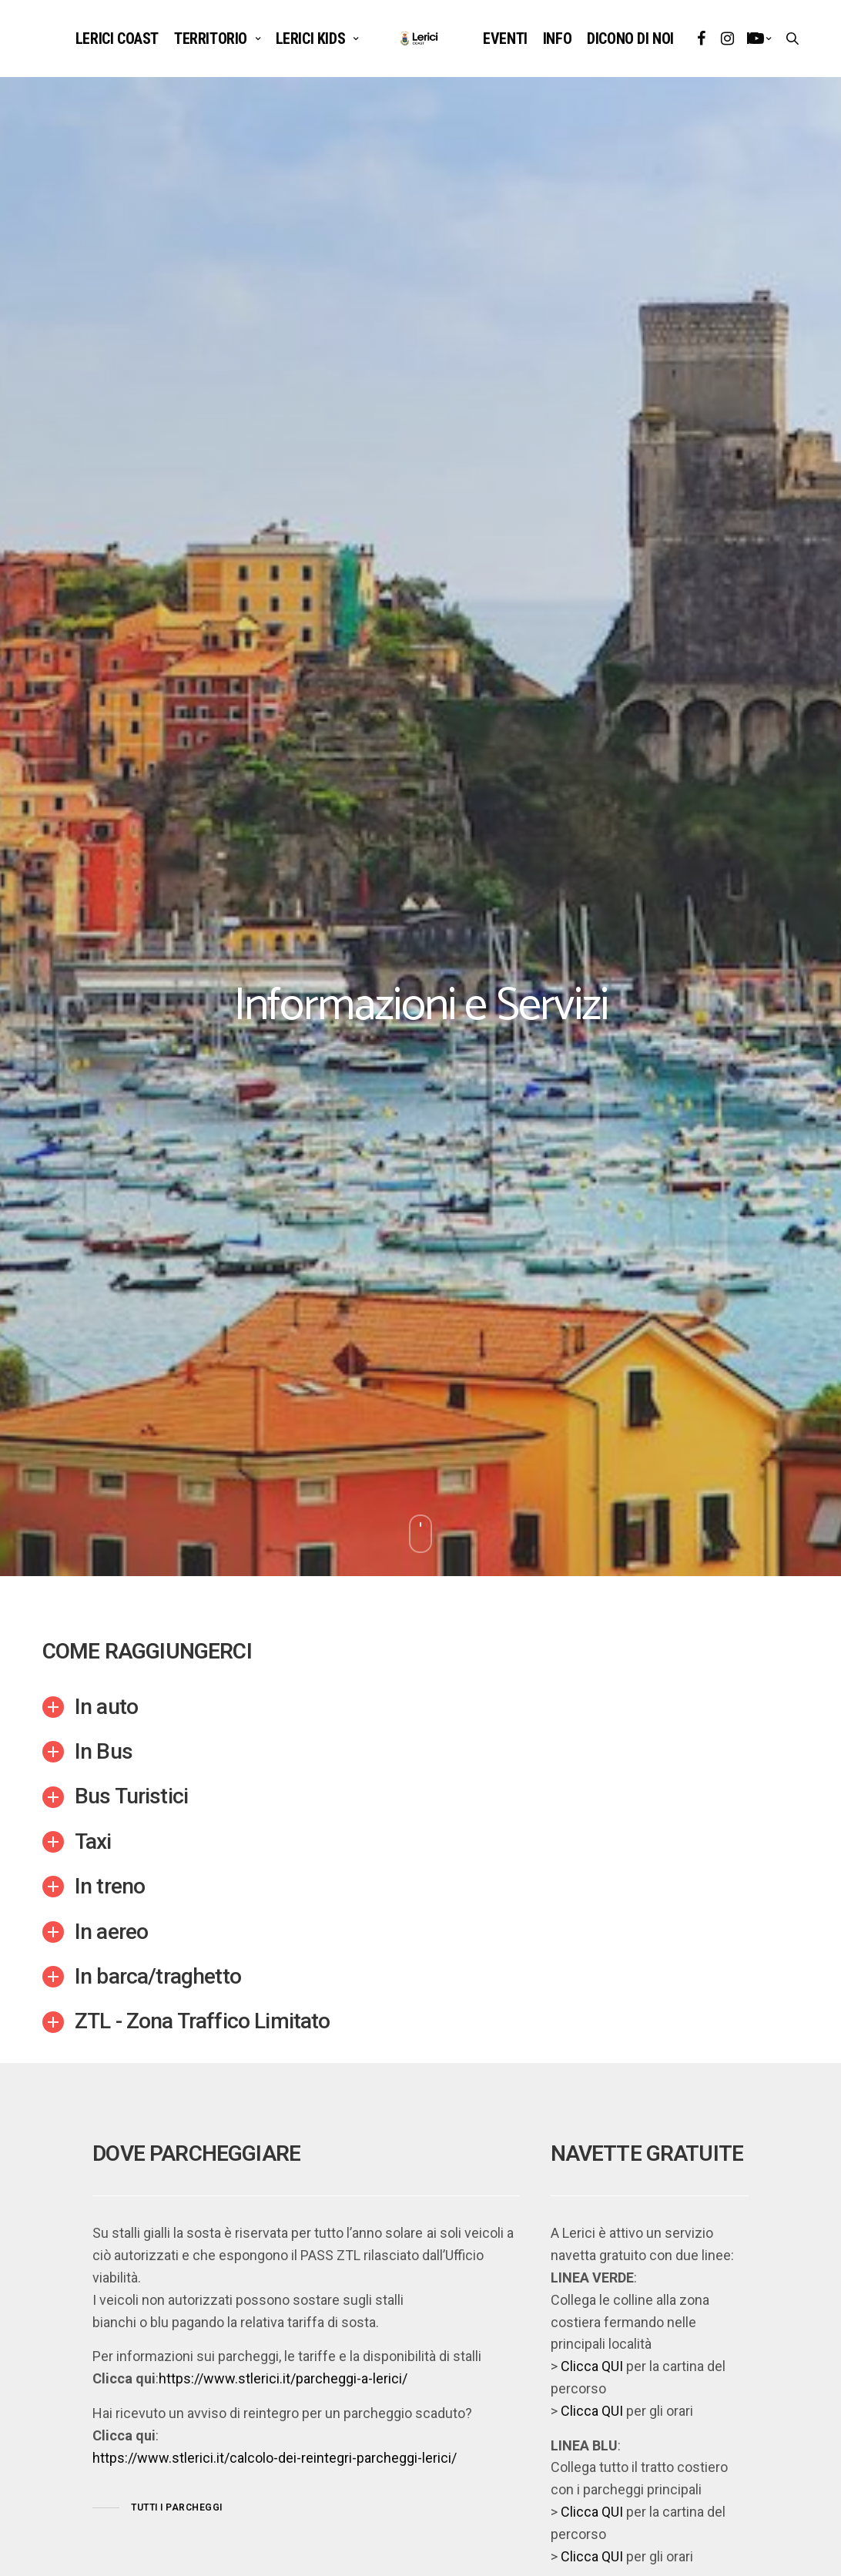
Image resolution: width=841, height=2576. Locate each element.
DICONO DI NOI (630, 38)
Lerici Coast (117, 38)
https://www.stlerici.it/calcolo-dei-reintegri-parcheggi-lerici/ (274, 2458)
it (752, 38)
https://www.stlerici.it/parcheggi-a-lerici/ (283, 2378)
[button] (157, 2507)
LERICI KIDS (311, 38)
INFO (557, 38)
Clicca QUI (592, 2366)
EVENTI (505, 38)
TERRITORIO (210, 38)
